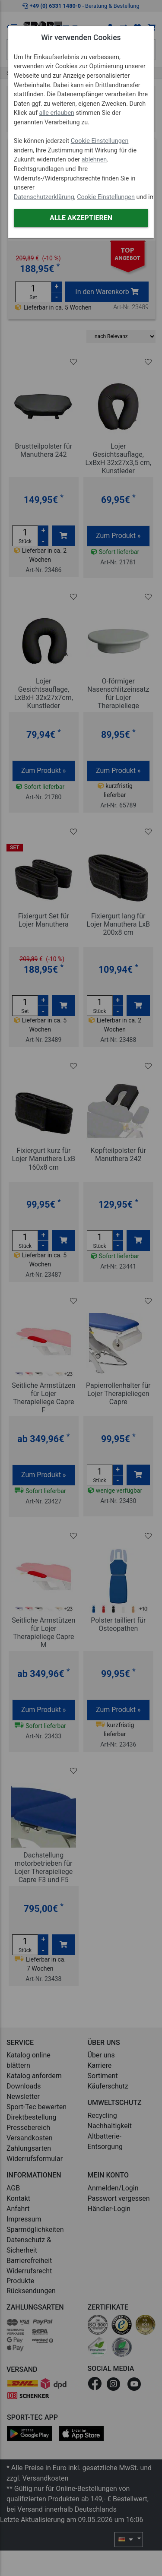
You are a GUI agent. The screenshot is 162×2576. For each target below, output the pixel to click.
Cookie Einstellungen (100, 141)
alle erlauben (56, 113)
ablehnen (94, 159)
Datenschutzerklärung (44, 197)
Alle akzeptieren (81, 218)
